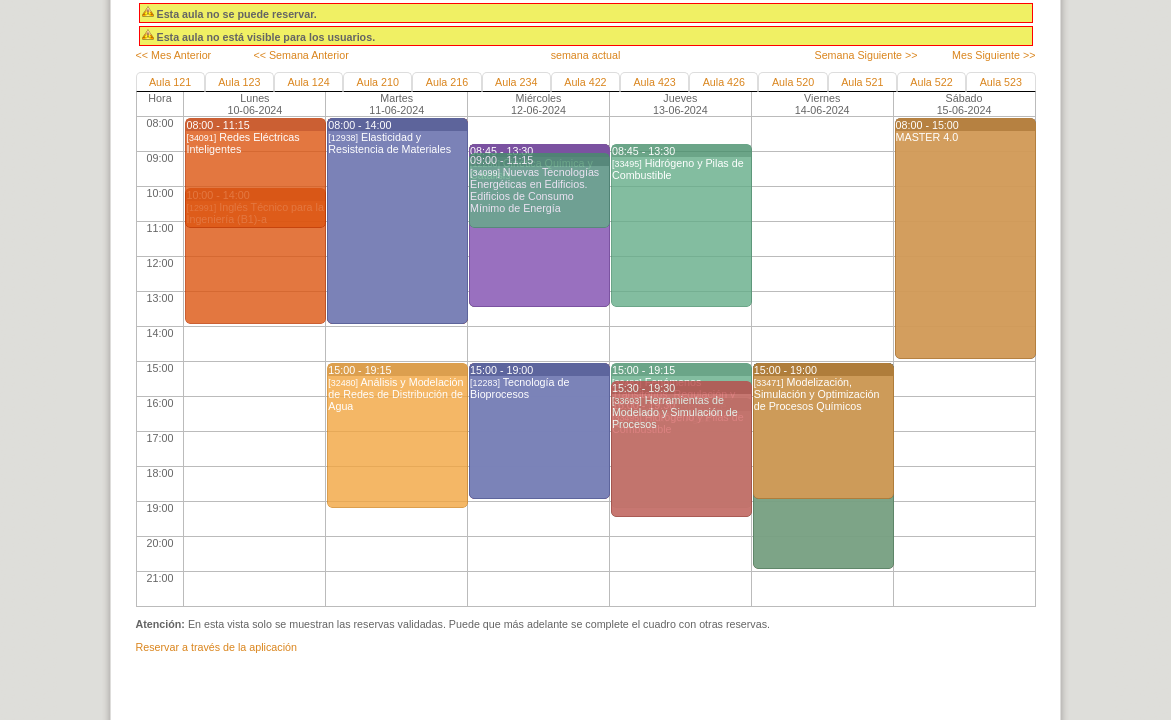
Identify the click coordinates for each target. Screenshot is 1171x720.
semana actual (586, 55)
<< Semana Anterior (300, 55)
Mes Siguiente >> (993, 55)
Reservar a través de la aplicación (216, 647)
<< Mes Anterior (174, 55)
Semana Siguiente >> (865, 55)
